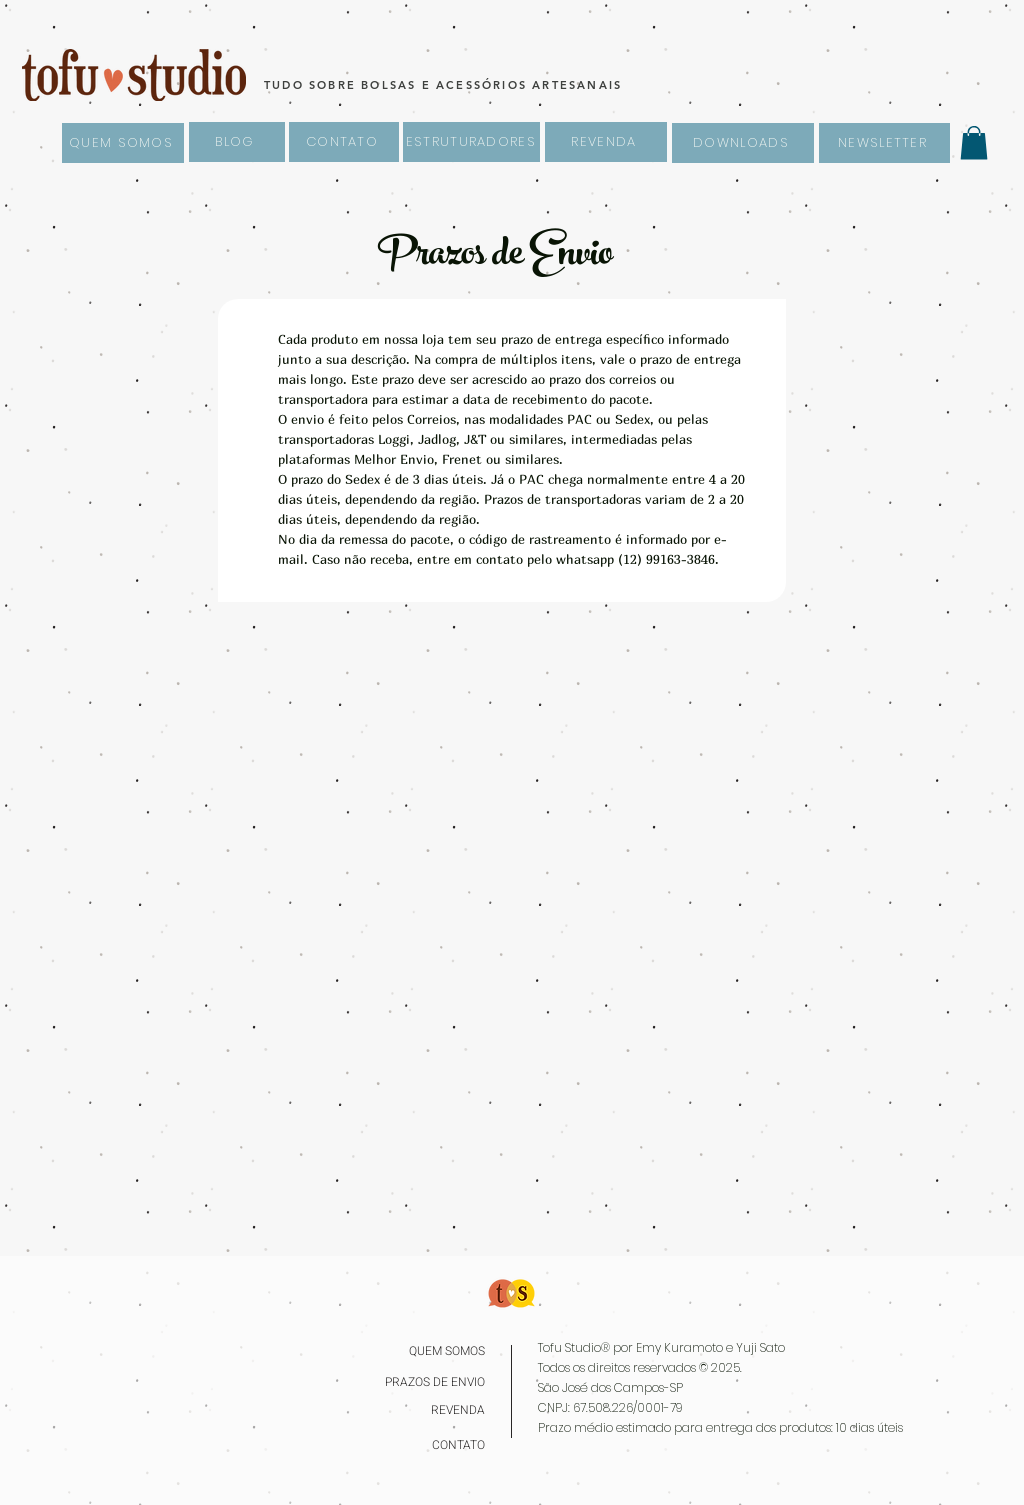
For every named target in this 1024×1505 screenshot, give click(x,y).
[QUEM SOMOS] (123, 143)
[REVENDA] (606, 142)
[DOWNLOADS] (743, 143)
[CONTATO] (344, 142)
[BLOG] (237, 142)
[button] (974, 142)
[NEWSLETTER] (884, 143)
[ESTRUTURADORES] (471, 142)
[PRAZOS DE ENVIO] (430, 1382)
